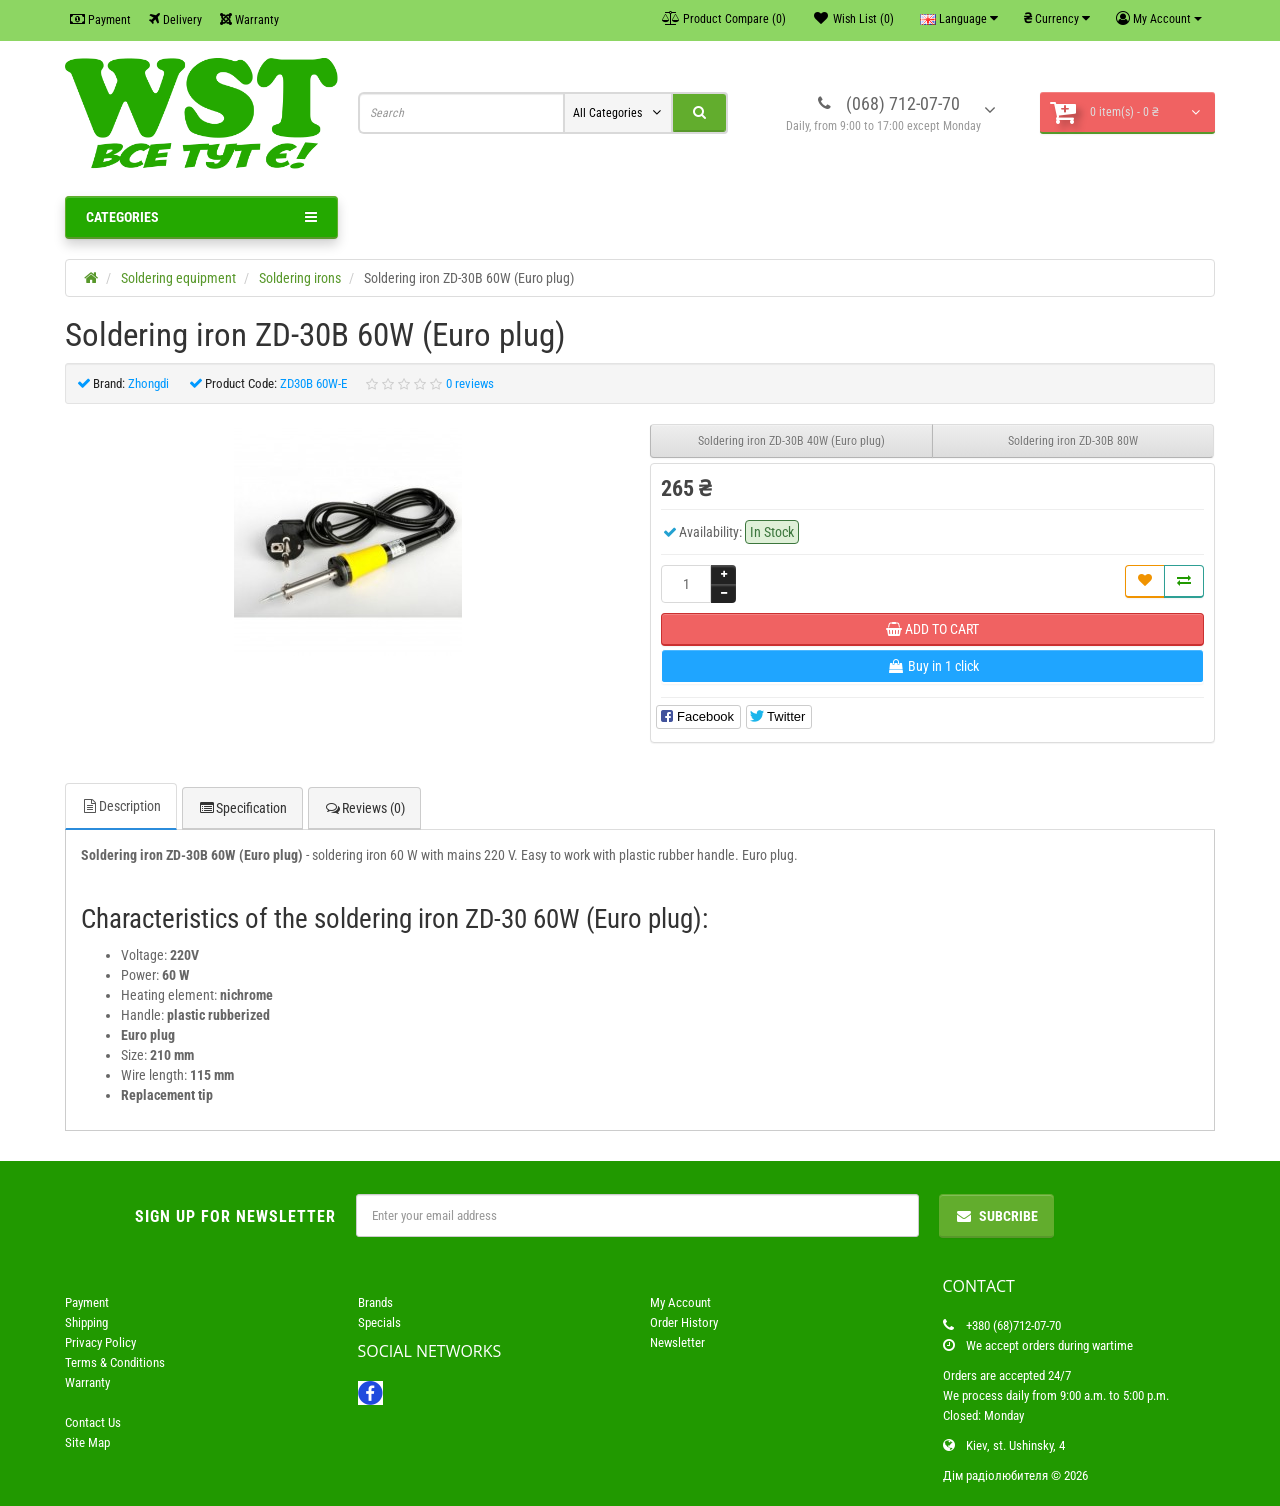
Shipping (86, 1322)
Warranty (249, 19)
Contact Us (93, 1422)
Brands (375, 1302)
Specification (242, 808)
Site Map (87, 1442)
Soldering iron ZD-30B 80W (1073, 441)
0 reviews (470, 383)
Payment (100, 19)
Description (121, 806)
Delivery (175, 19)
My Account (680, 1302)
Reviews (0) (364, 808)
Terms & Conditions (115, 1362)
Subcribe (996, 1216)
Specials (379, 1322)
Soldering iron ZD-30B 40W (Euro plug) (791, 441)
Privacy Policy (100, 1342)
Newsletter (677, 1342)
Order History (684, 1322)
